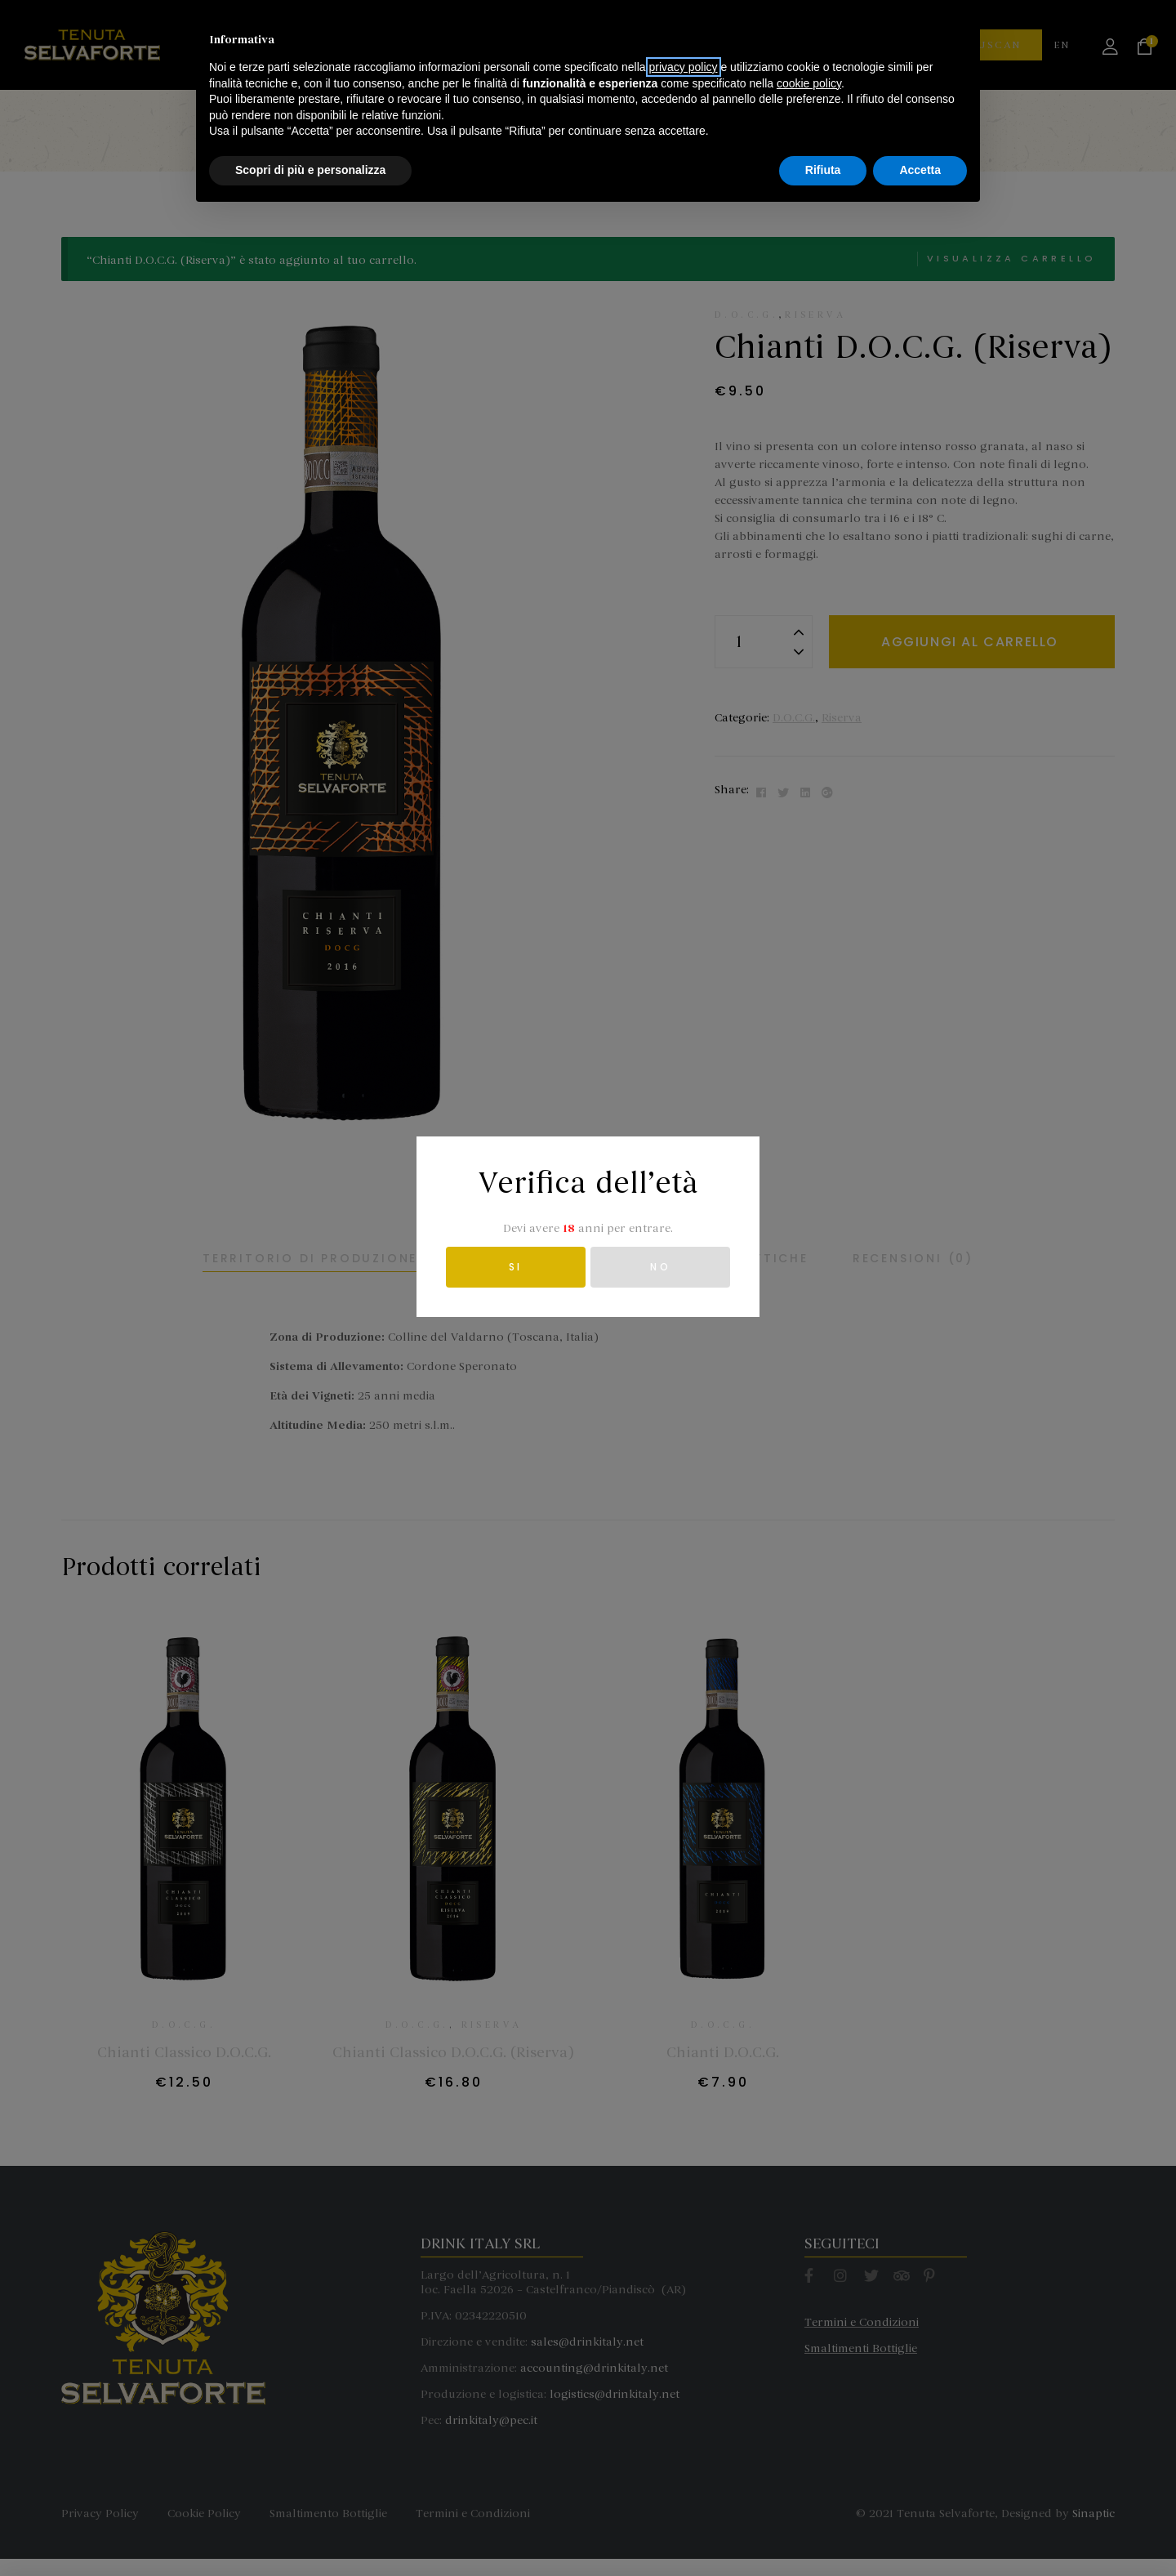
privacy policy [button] (683, 2428)
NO (660, 1267)
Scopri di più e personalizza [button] (310, 2531)
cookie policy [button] (809, 2444)
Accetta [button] (920, 2531)
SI (516, 1267)
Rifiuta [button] (823, 2531)
